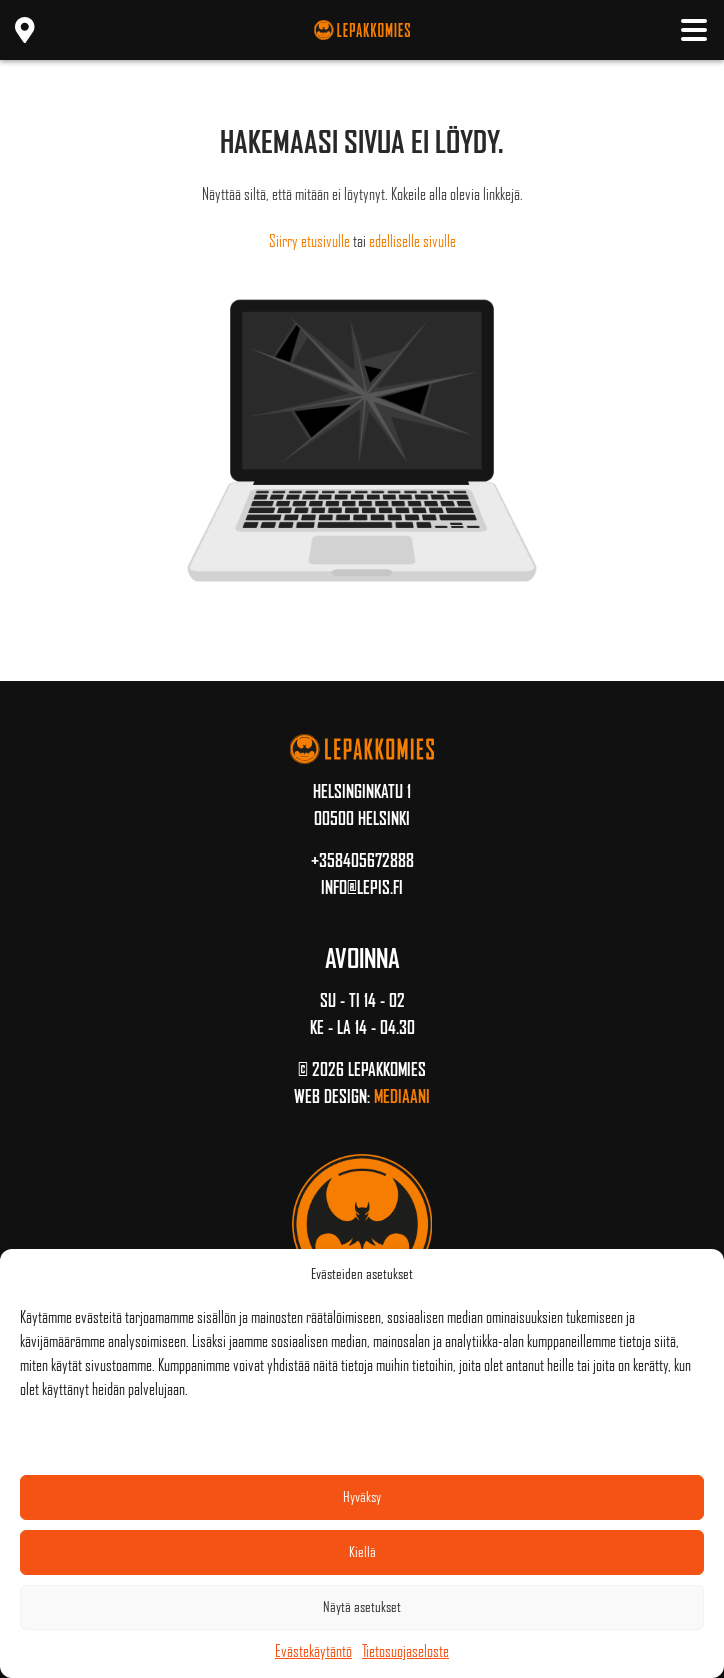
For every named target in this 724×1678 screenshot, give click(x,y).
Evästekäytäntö (313, 1651)
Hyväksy (362, 1497)
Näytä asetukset (362, 1607)
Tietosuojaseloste (405, 1651)
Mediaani (402, 1097)
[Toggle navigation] (694, 30)
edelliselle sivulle (412, 241)
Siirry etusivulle (309, 241)
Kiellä (362, 1552)
